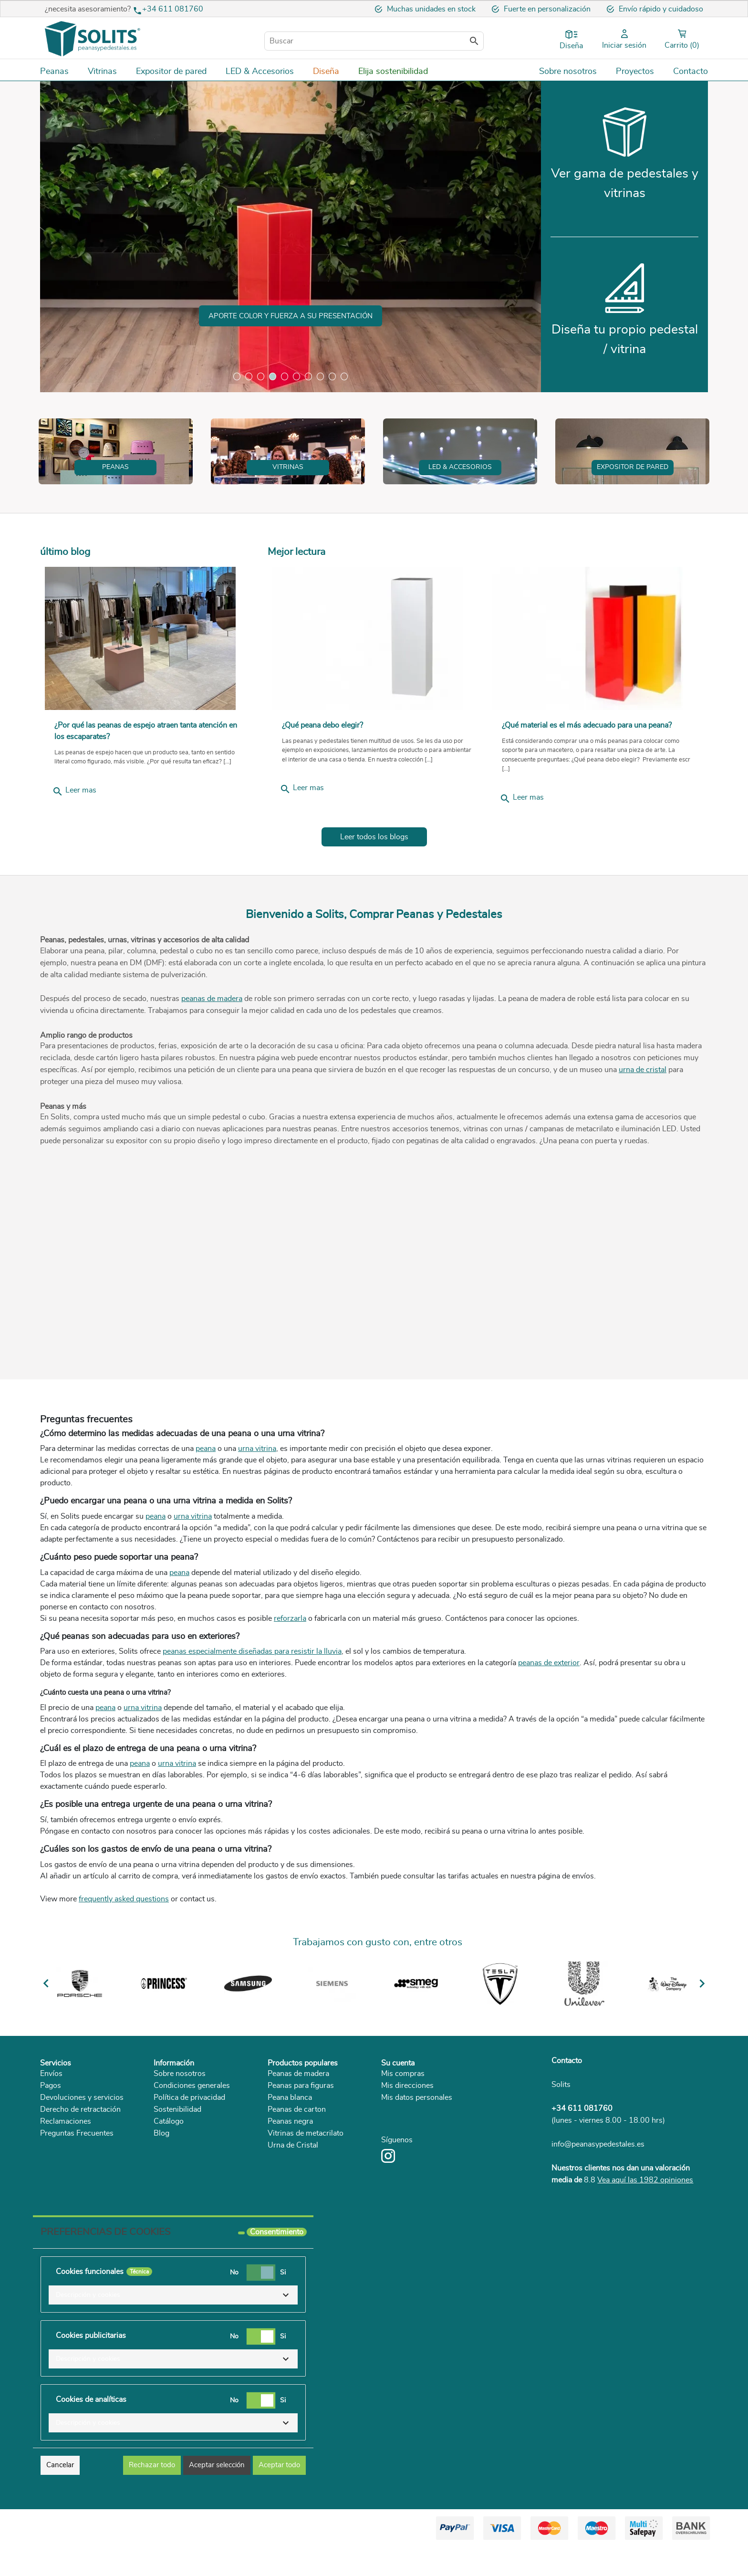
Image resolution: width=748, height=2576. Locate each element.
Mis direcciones (407, 2143)
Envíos (51, 2131)
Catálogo (169, 2179)
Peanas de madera (298, 2131)
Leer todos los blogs (374, 894)
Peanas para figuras (301, 2143)
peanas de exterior (549, 1721)
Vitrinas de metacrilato (305, 2191)
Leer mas (74, 849)
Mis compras (403, 2131)
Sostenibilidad (177, 2167)
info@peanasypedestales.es (597, 2202)
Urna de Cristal (293, 2203)
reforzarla (290, 1676)
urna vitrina (257, 1507)
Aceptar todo (279, 2493)
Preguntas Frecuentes (77, 2191)
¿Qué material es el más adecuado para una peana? (588, 783)
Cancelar (60, 2493)
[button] (173, 2323)
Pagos (50, 2143)
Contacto (566, 2118)
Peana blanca (290, 2155)
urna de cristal (642, 1127)
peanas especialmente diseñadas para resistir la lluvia (252, 1709)
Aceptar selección (217, 2493)
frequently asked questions (124, 1957)
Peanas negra (290, 2179)
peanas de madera (211, 1056)
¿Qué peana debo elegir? (322, 783)
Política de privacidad (189, 2155)
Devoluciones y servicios (82, 2155)
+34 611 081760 (172, 9)
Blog (161, 2191)
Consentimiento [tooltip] (276, 2260)
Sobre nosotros (180, 2131)
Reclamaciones (65, 2179)
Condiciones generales (192, 2143)
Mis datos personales (416, 2155)
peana (206, 1507)
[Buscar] (374, 41)
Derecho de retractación (80, 2167)
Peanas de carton (297, 2167)
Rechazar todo (152, 2493)
